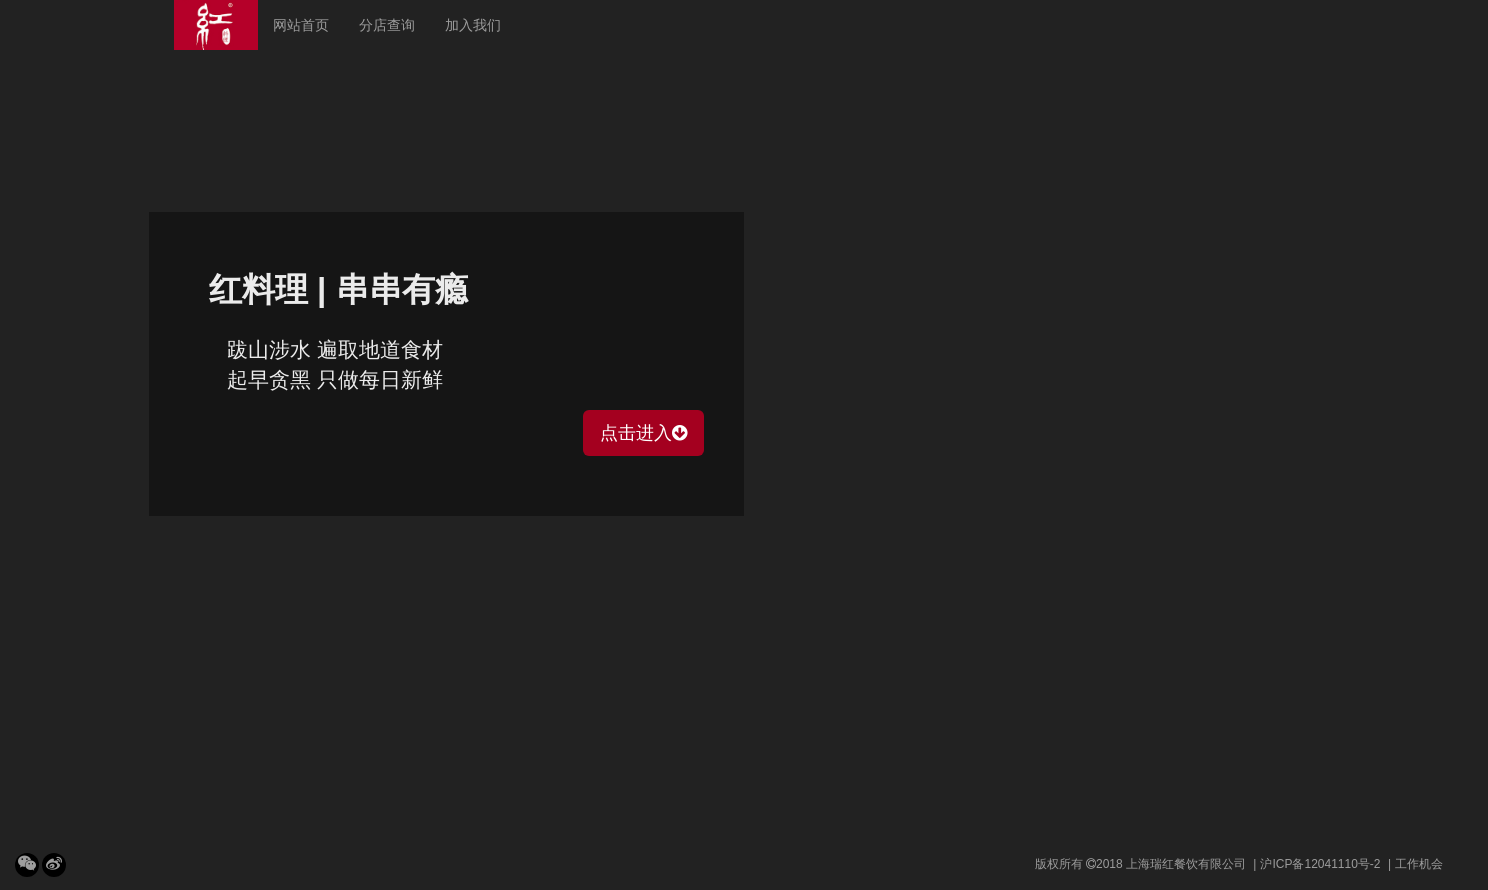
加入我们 (473, 25)
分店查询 (387, 25)
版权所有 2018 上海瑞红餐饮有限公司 (1140, 864)
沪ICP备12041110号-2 (1320, 864)
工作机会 (1419, 864)
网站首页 (301, 25)
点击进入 (643, 433)
